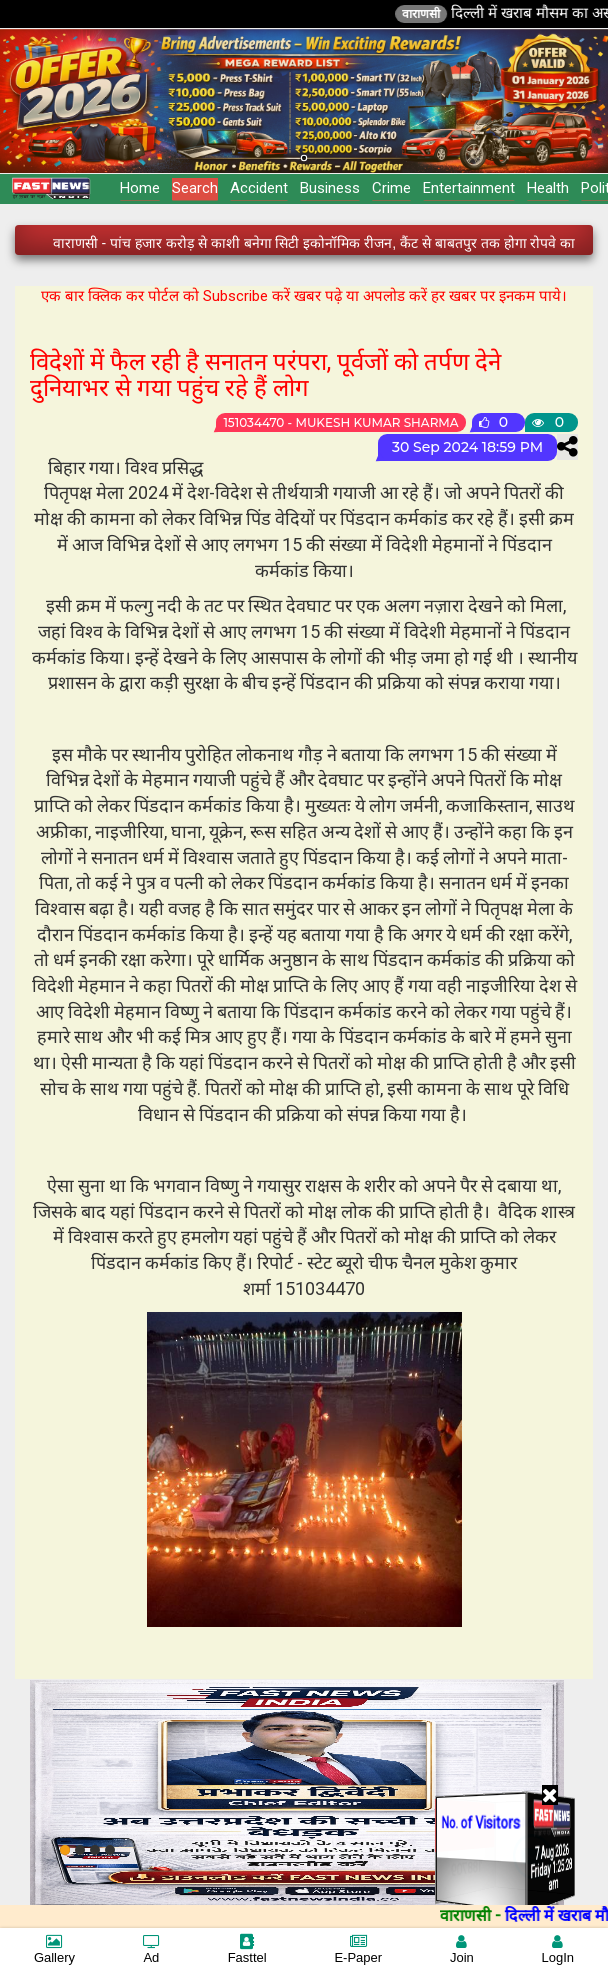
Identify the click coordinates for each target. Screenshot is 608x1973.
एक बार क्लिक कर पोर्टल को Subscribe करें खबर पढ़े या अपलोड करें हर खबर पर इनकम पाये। (304, 296)
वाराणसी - (488, 1915)
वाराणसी (438, 14)
